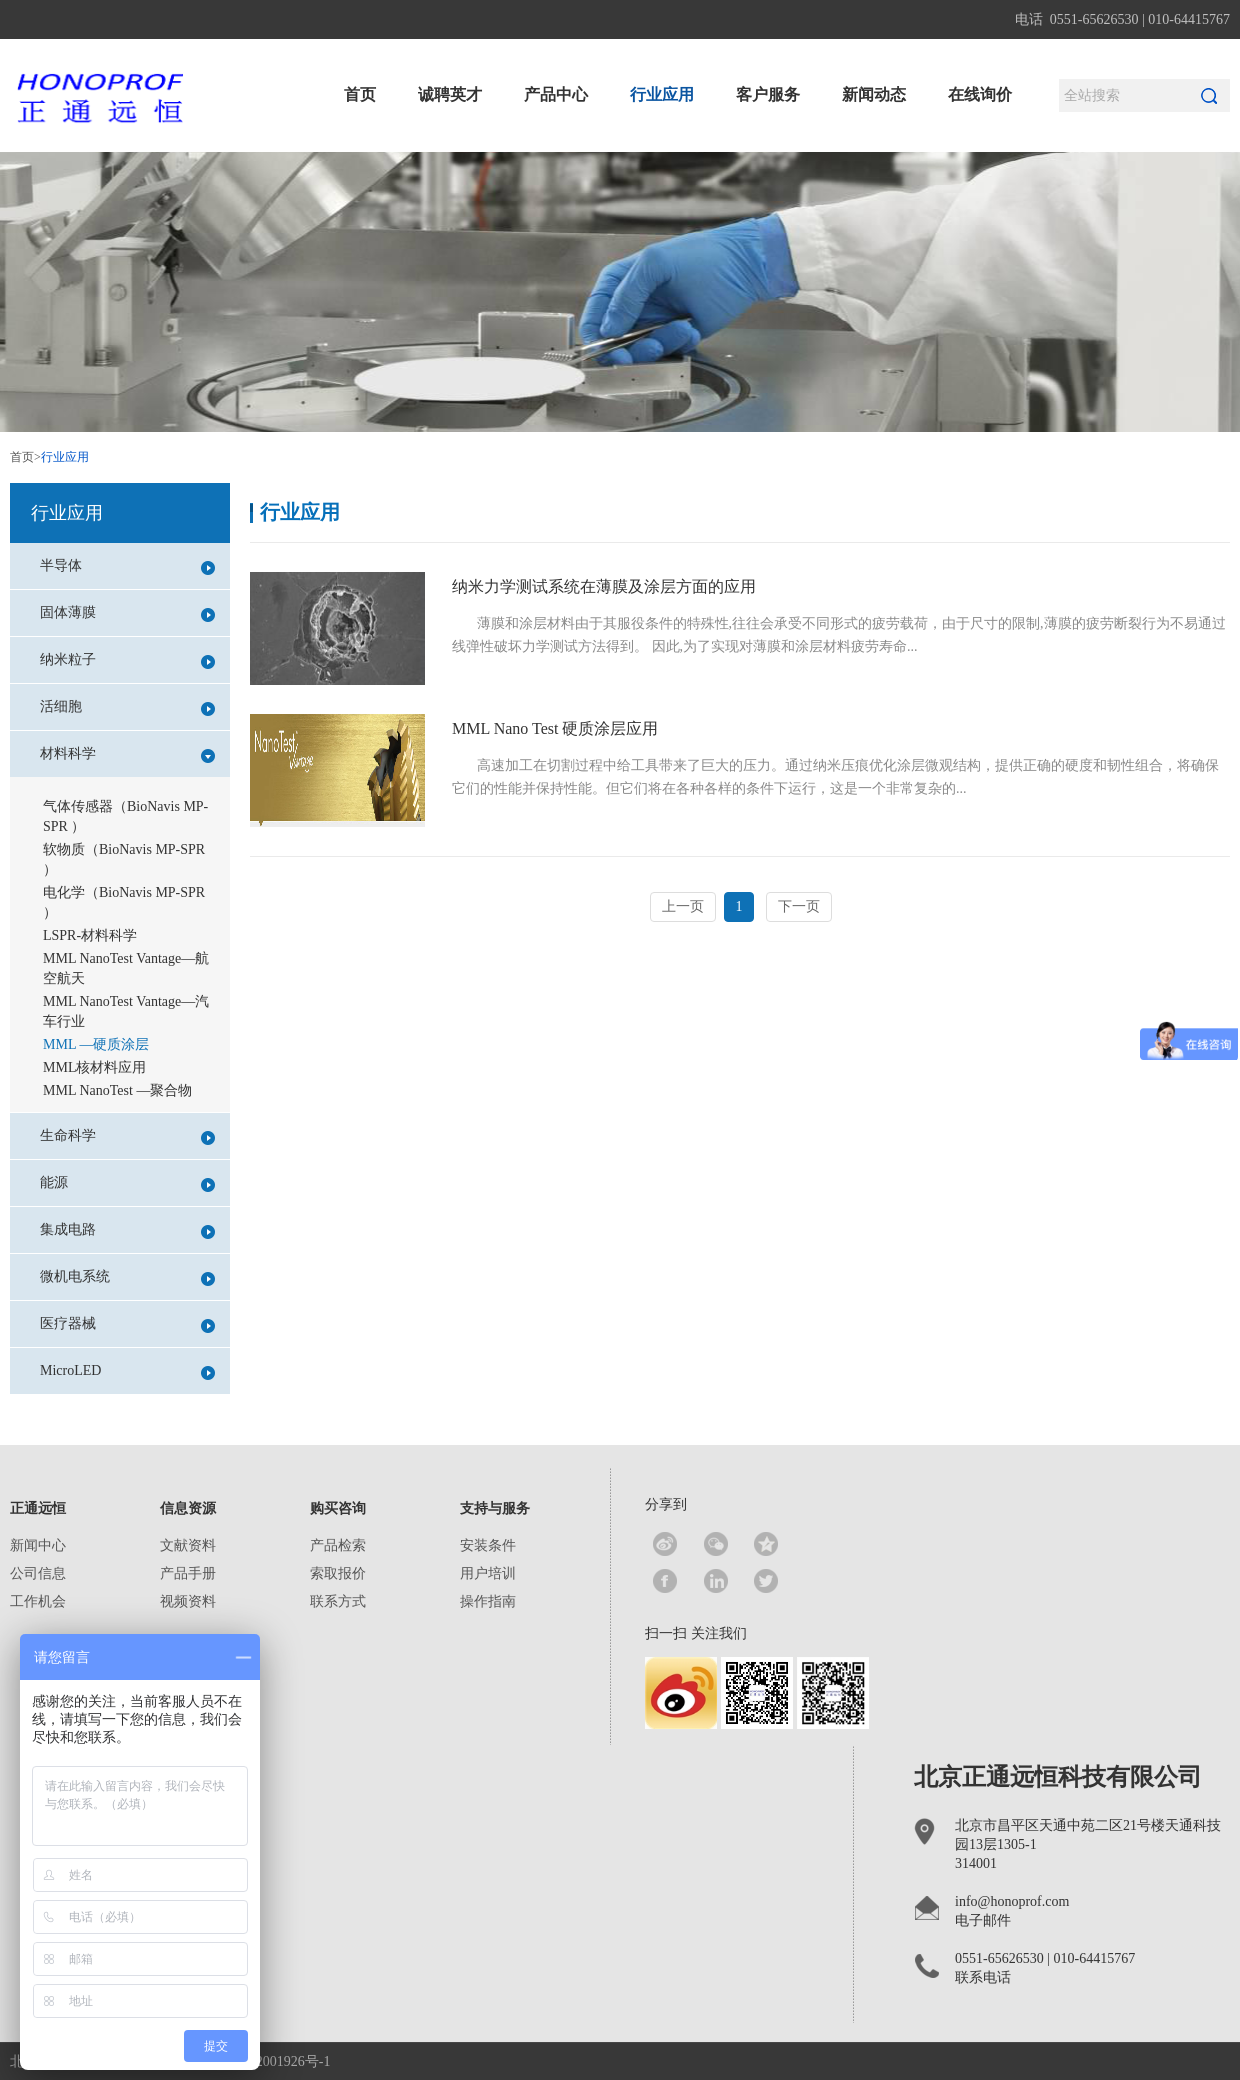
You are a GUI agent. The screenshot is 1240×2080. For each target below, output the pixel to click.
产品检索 (338, 1545)
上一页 (683, 906)
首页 (360, 94)
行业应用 (662, 94)
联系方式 (338, 1601)
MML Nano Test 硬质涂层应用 (555, 728)
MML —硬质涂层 (96, 1044)
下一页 (799, 906)
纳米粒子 (127, 660)
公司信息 (38, 1573)
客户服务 (768, 94)
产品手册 (188, 1573)
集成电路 (127, 1230)
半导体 (127, 566)
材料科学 (127, 754)
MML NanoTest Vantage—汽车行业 (126, 1011)
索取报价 (338, 1573)
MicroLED (127, 1371)
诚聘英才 (450, 94)
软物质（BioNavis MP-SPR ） (124, 859)
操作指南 (488, 1601)
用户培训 (488, 1573)
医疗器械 (127, 1324)
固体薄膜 (127, 613)
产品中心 (556, 94)
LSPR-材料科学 (90, 935)
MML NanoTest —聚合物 (117, 1090)
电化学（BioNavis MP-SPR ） (124, 902)
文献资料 (188, 1545)
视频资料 (188, 1601)
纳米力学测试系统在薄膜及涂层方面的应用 (604, 586)
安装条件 (488, 1545)
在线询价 (980, 94)
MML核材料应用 (94, 1067)
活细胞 (127, 707)
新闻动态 (874, 94)
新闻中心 (38, 1545)
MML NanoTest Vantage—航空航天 (126, 968)
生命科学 (127, 1136)
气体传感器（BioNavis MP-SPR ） (125, 816)
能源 (127, 1183)
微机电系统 (127, 1277)
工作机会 (38, 1601)
